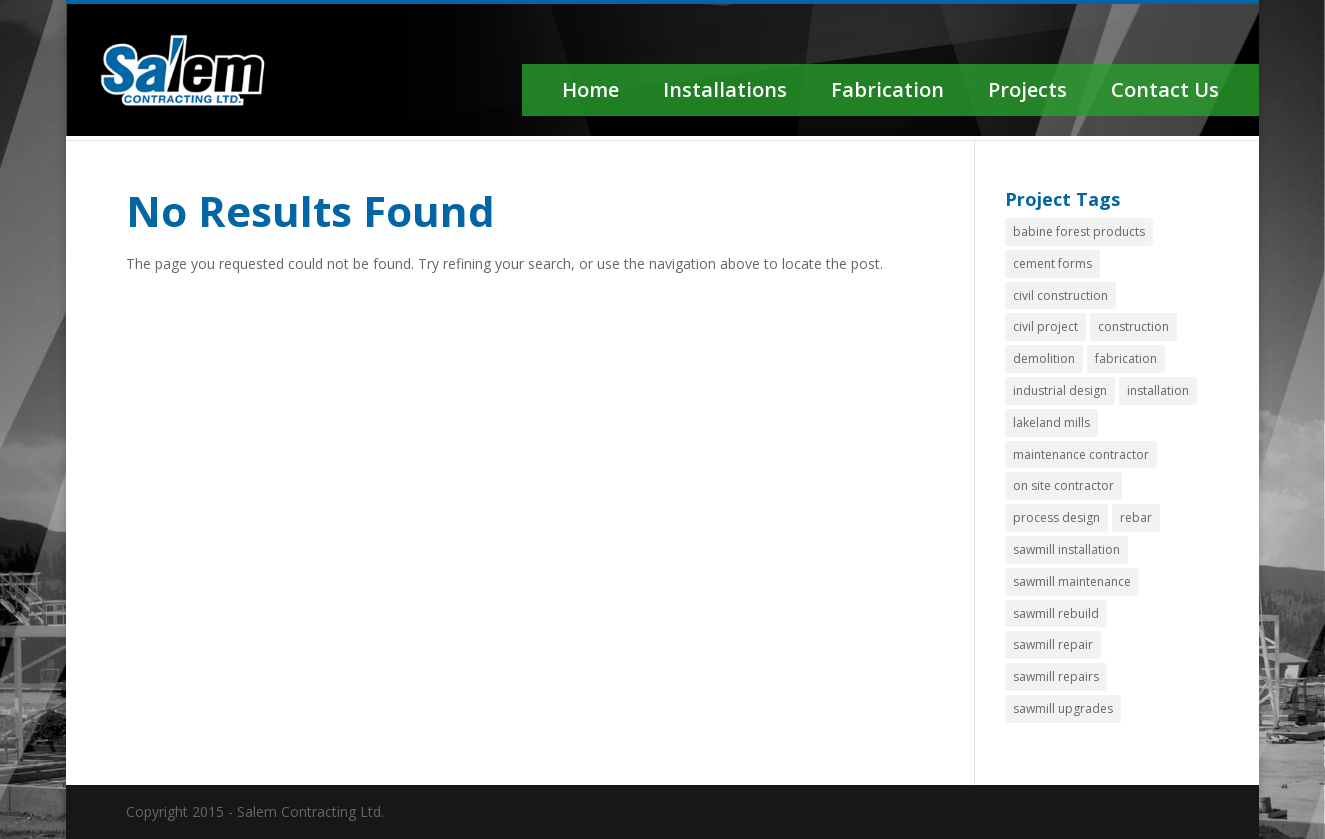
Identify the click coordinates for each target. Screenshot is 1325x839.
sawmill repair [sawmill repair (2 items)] (1053, 644)
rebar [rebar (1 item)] (1136, 517)
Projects (1027, 89)
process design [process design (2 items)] (1056, 517)
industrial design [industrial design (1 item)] (1060, 390)
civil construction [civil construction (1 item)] (1060, 295)
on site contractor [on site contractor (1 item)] (1063, 485)
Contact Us (1165, 89)
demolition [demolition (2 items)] (1044, 358)
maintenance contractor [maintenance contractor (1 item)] (1081, 454)
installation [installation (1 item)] (1158, 390)
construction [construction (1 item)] (1133, 326)
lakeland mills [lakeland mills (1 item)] (1051, 422)
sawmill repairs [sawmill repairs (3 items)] (1056, 676)
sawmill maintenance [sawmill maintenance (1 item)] (1072, 581)
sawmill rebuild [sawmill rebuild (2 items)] (1056, 613)
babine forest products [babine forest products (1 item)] (1079, 231)
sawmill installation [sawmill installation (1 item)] (1066, 549)
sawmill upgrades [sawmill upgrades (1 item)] (1063, 708)
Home (590, 89)
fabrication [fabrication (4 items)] (1126, 358)
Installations (725, 89)
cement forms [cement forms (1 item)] (1052, 263)
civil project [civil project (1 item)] (1045, 326)
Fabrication (887, 89)
